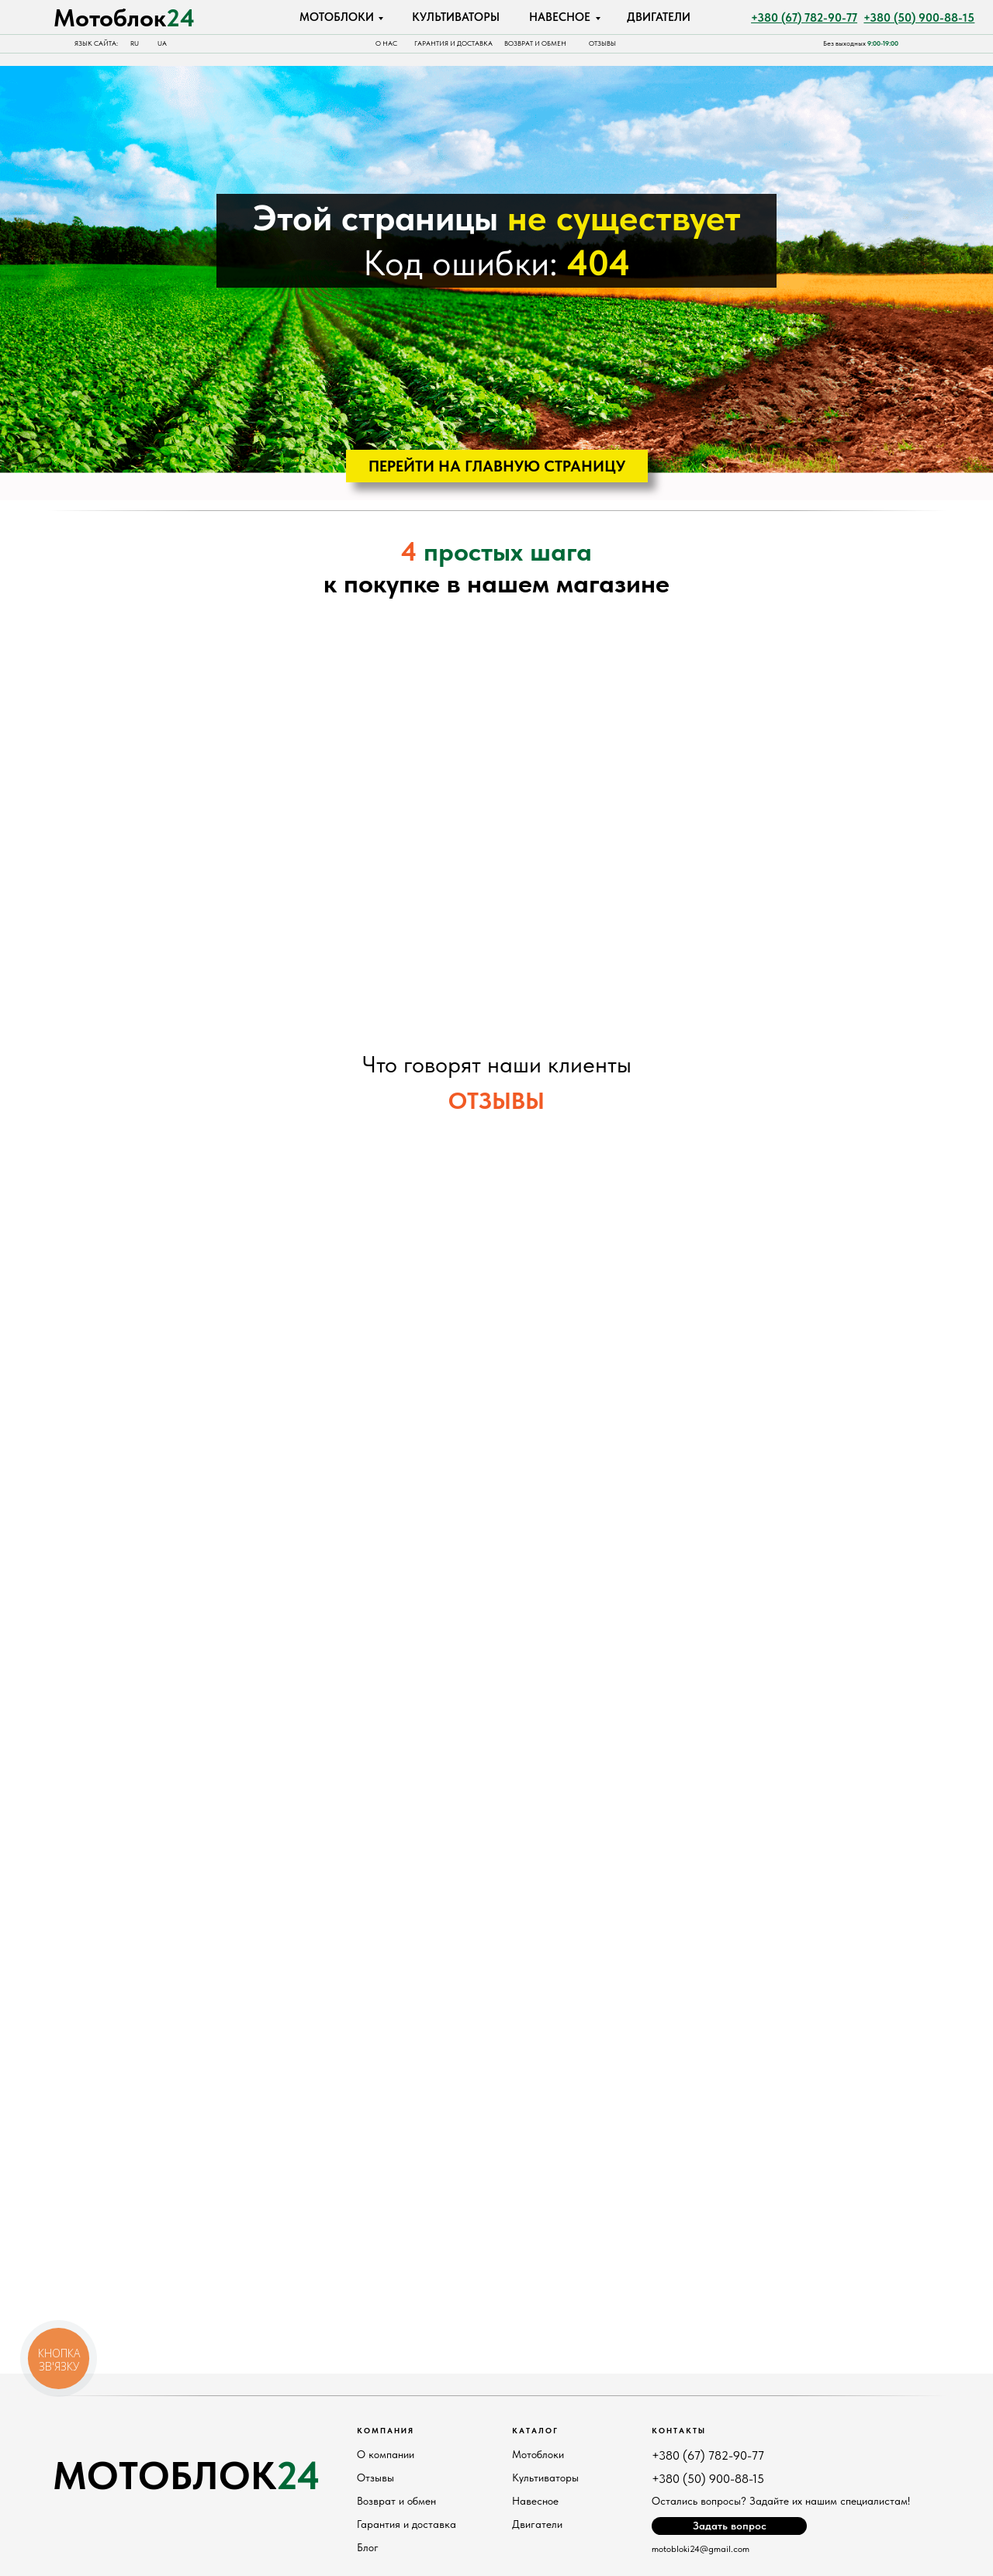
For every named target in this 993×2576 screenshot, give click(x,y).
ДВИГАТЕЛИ (658, 17)
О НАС (386, 43)
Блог (368, 2547)
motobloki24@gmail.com (700, 2548)
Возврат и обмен (535, 43)
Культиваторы (545, 2477)
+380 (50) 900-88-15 (708, 2478)
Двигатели (537, 2524)
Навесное (535, 2501)
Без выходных (860, 43)
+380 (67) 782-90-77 (708, 2455)
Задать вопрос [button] (729, 2525)
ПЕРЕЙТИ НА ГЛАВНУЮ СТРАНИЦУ (496, 466)
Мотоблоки (538, 2454)
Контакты (679, 2430)
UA (162, 43)
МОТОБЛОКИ (336, 17)
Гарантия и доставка (453, 43)
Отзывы (375, 2477)
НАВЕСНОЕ (559, 17)
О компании (385, 2454)
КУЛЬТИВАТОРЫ (456, 17)
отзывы (602, 43)
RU (134, 43)
